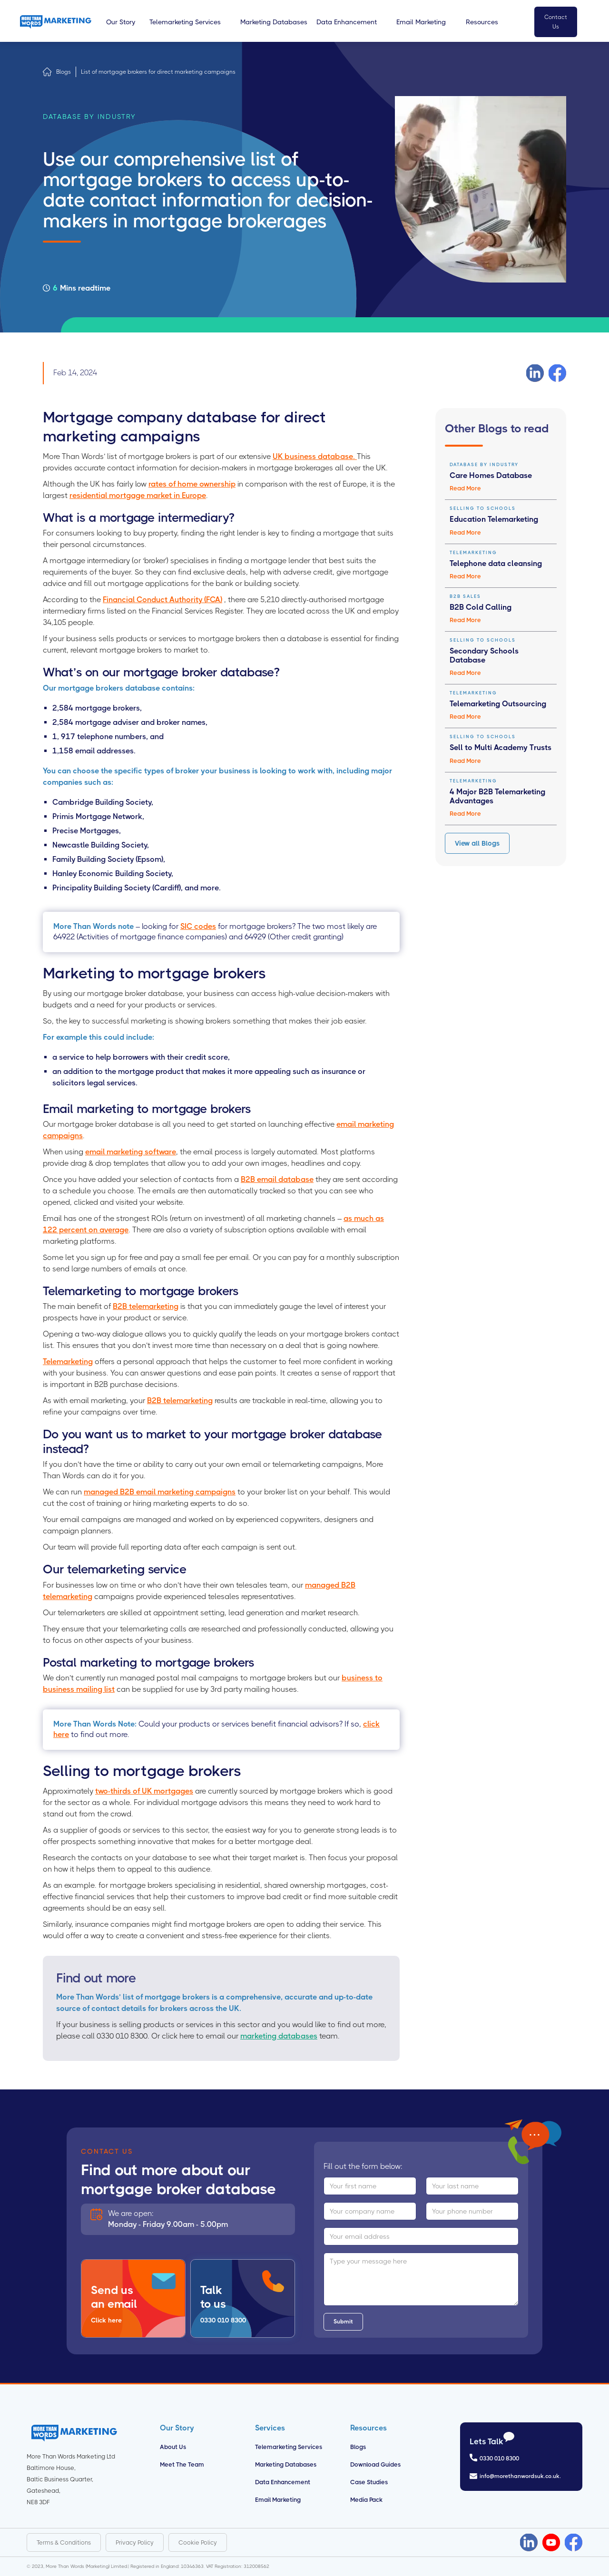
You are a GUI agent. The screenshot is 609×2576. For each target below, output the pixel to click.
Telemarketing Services (288, 2446)
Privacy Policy (135, 2542)
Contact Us (555, 22)
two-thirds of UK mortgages (144, 1790)
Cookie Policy (197, 2542)
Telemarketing (68, 1361)
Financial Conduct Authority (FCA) (162, 599)
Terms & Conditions (64, 2542)
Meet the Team (182, 2464)
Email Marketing (278, 2499)
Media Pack (366, 2499)
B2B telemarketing (145, 1306)
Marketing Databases (285, 2464)
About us (173, 2446)
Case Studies (369, 2482)
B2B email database (277, 1179)
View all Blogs (477, 843)
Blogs (63, 71)
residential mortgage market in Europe (137, 495)
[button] (120, 21)
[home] (55, 22)
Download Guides (375, 2464)
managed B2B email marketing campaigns (160, 1491)
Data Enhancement (282, 2482)
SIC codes (198, 926)
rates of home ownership (192, 483)
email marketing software (130, 1151)
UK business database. (315, 456)
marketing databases (278, 2035)
